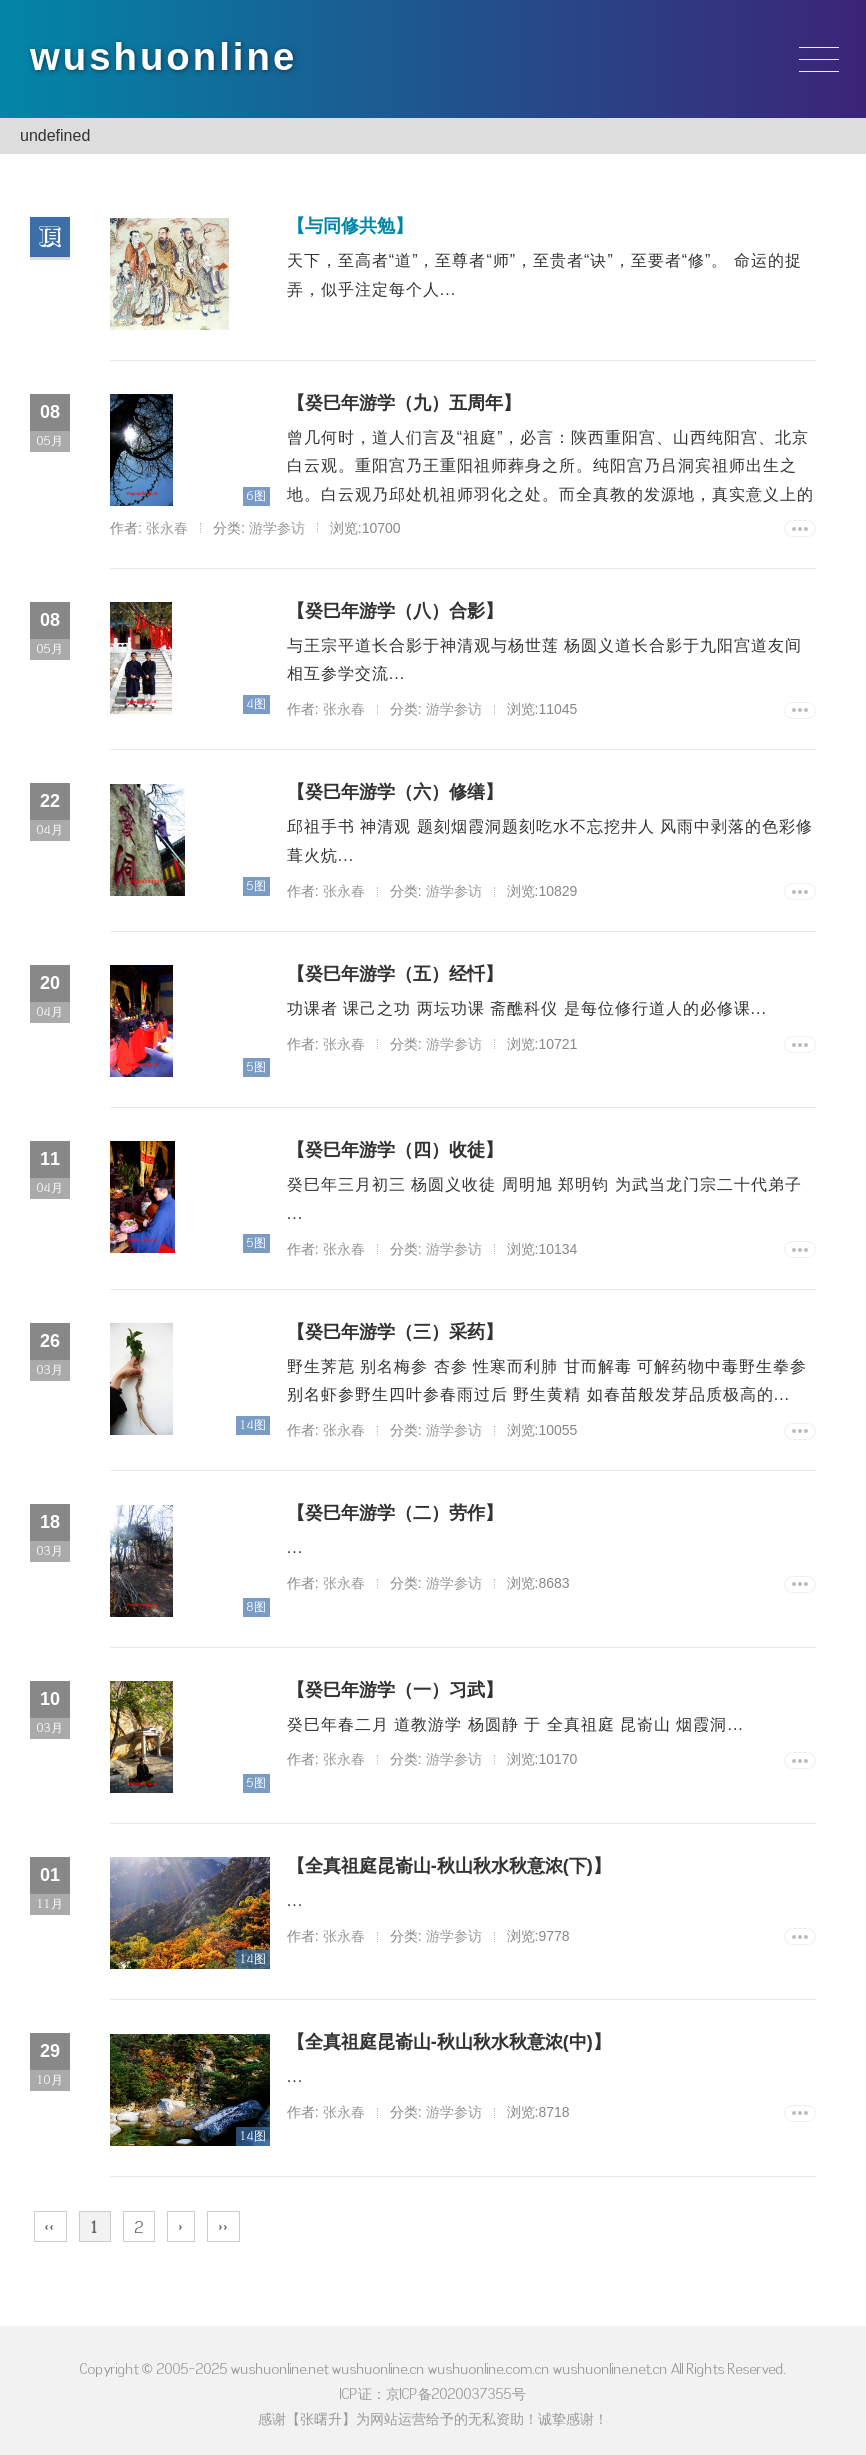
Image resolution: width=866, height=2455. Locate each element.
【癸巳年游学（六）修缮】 (386, 793)
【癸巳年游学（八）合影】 (386, 611)
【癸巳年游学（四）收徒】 (386, 1150)
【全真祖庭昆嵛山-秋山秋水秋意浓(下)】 (440, 1860)
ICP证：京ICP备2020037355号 (433, 2386)
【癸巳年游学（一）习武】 (386, 1684)
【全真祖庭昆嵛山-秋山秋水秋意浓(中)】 (440, 2036)
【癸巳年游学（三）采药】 (386, 1326)
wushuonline (168, 57)
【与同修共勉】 (341, 227)
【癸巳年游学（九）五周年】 (395, 403)
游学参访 (277, 528)
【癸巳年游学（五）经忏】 (386, 974)
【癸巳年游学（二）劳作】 (386, 1508)
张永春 (167, 528)
